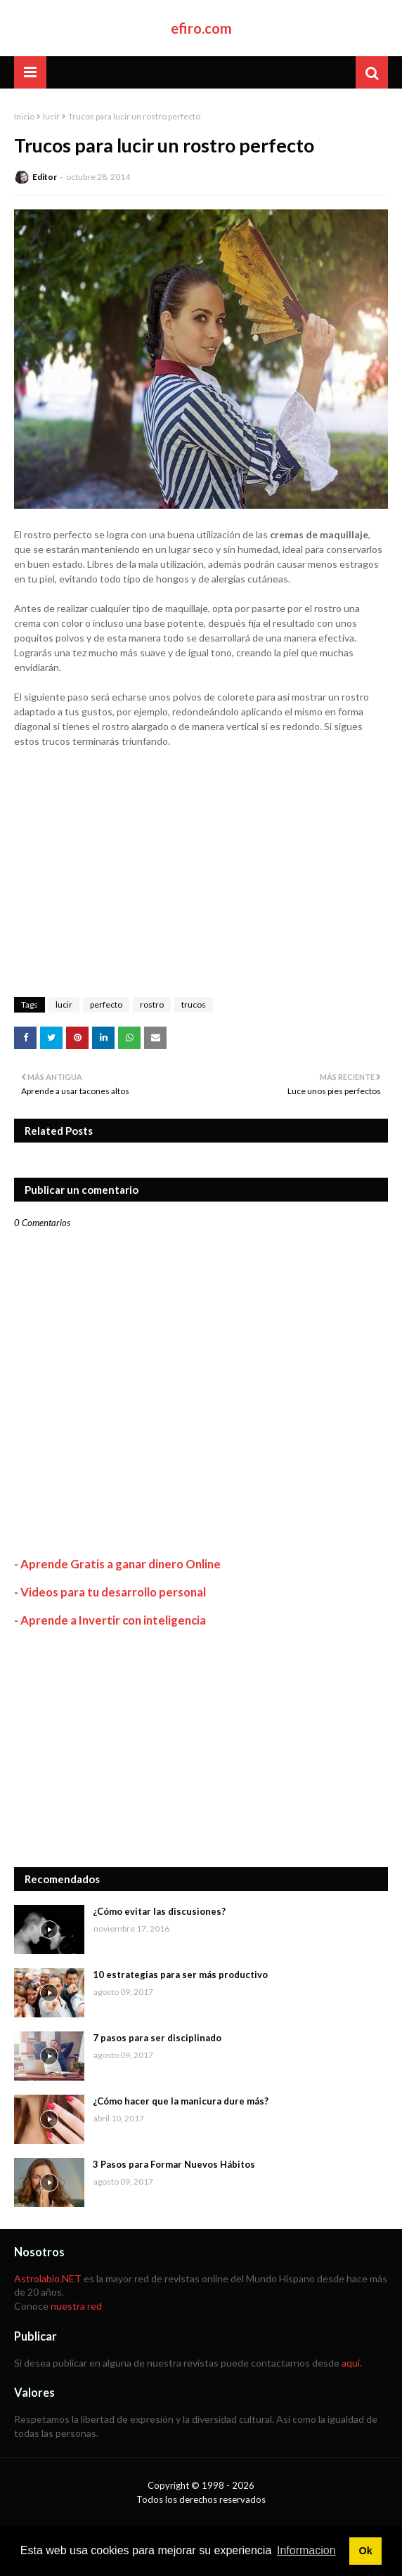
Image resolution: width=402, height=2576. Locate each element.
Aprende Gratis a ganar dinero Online (120, 1563)
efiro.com (201, 28)
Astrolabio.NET (48, 2278)
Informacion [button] (306, 2550)
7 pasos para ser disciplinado (157, 2037)
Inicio (24, 116)
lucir (51, 116)
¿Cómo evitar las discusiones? (159, 1911)
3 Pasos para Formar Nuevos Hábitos (174, 2164)
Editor (44, 176)
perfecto (106, 1004)
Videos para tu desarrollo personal (113, 1592)
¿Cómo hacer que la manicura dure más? (180, 2101)
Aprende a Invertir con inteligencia (113, 1620)
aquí (351, 2363)
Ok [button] (365, 2550)
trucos (193, 1004)
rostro (152, 1004)
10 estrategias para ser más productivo (180, 1974)
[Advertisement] (201, 1747)
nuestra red (76, 2306)
